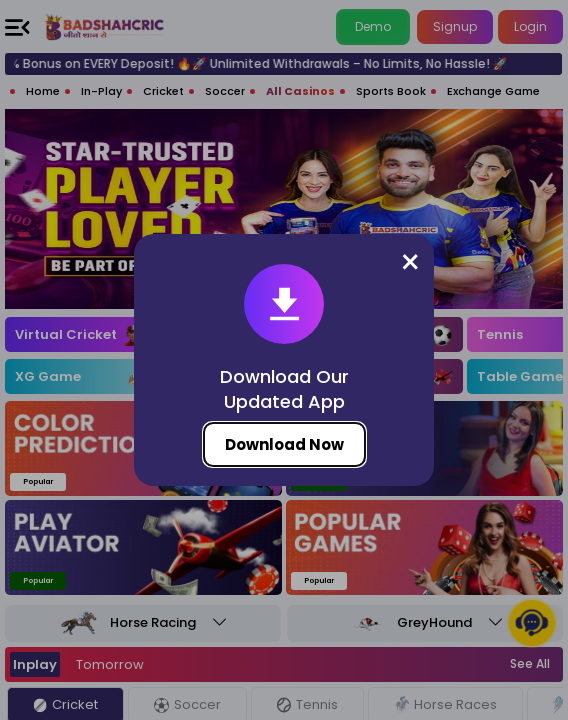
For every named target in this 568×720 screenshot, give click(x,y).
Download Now (284, 444)
